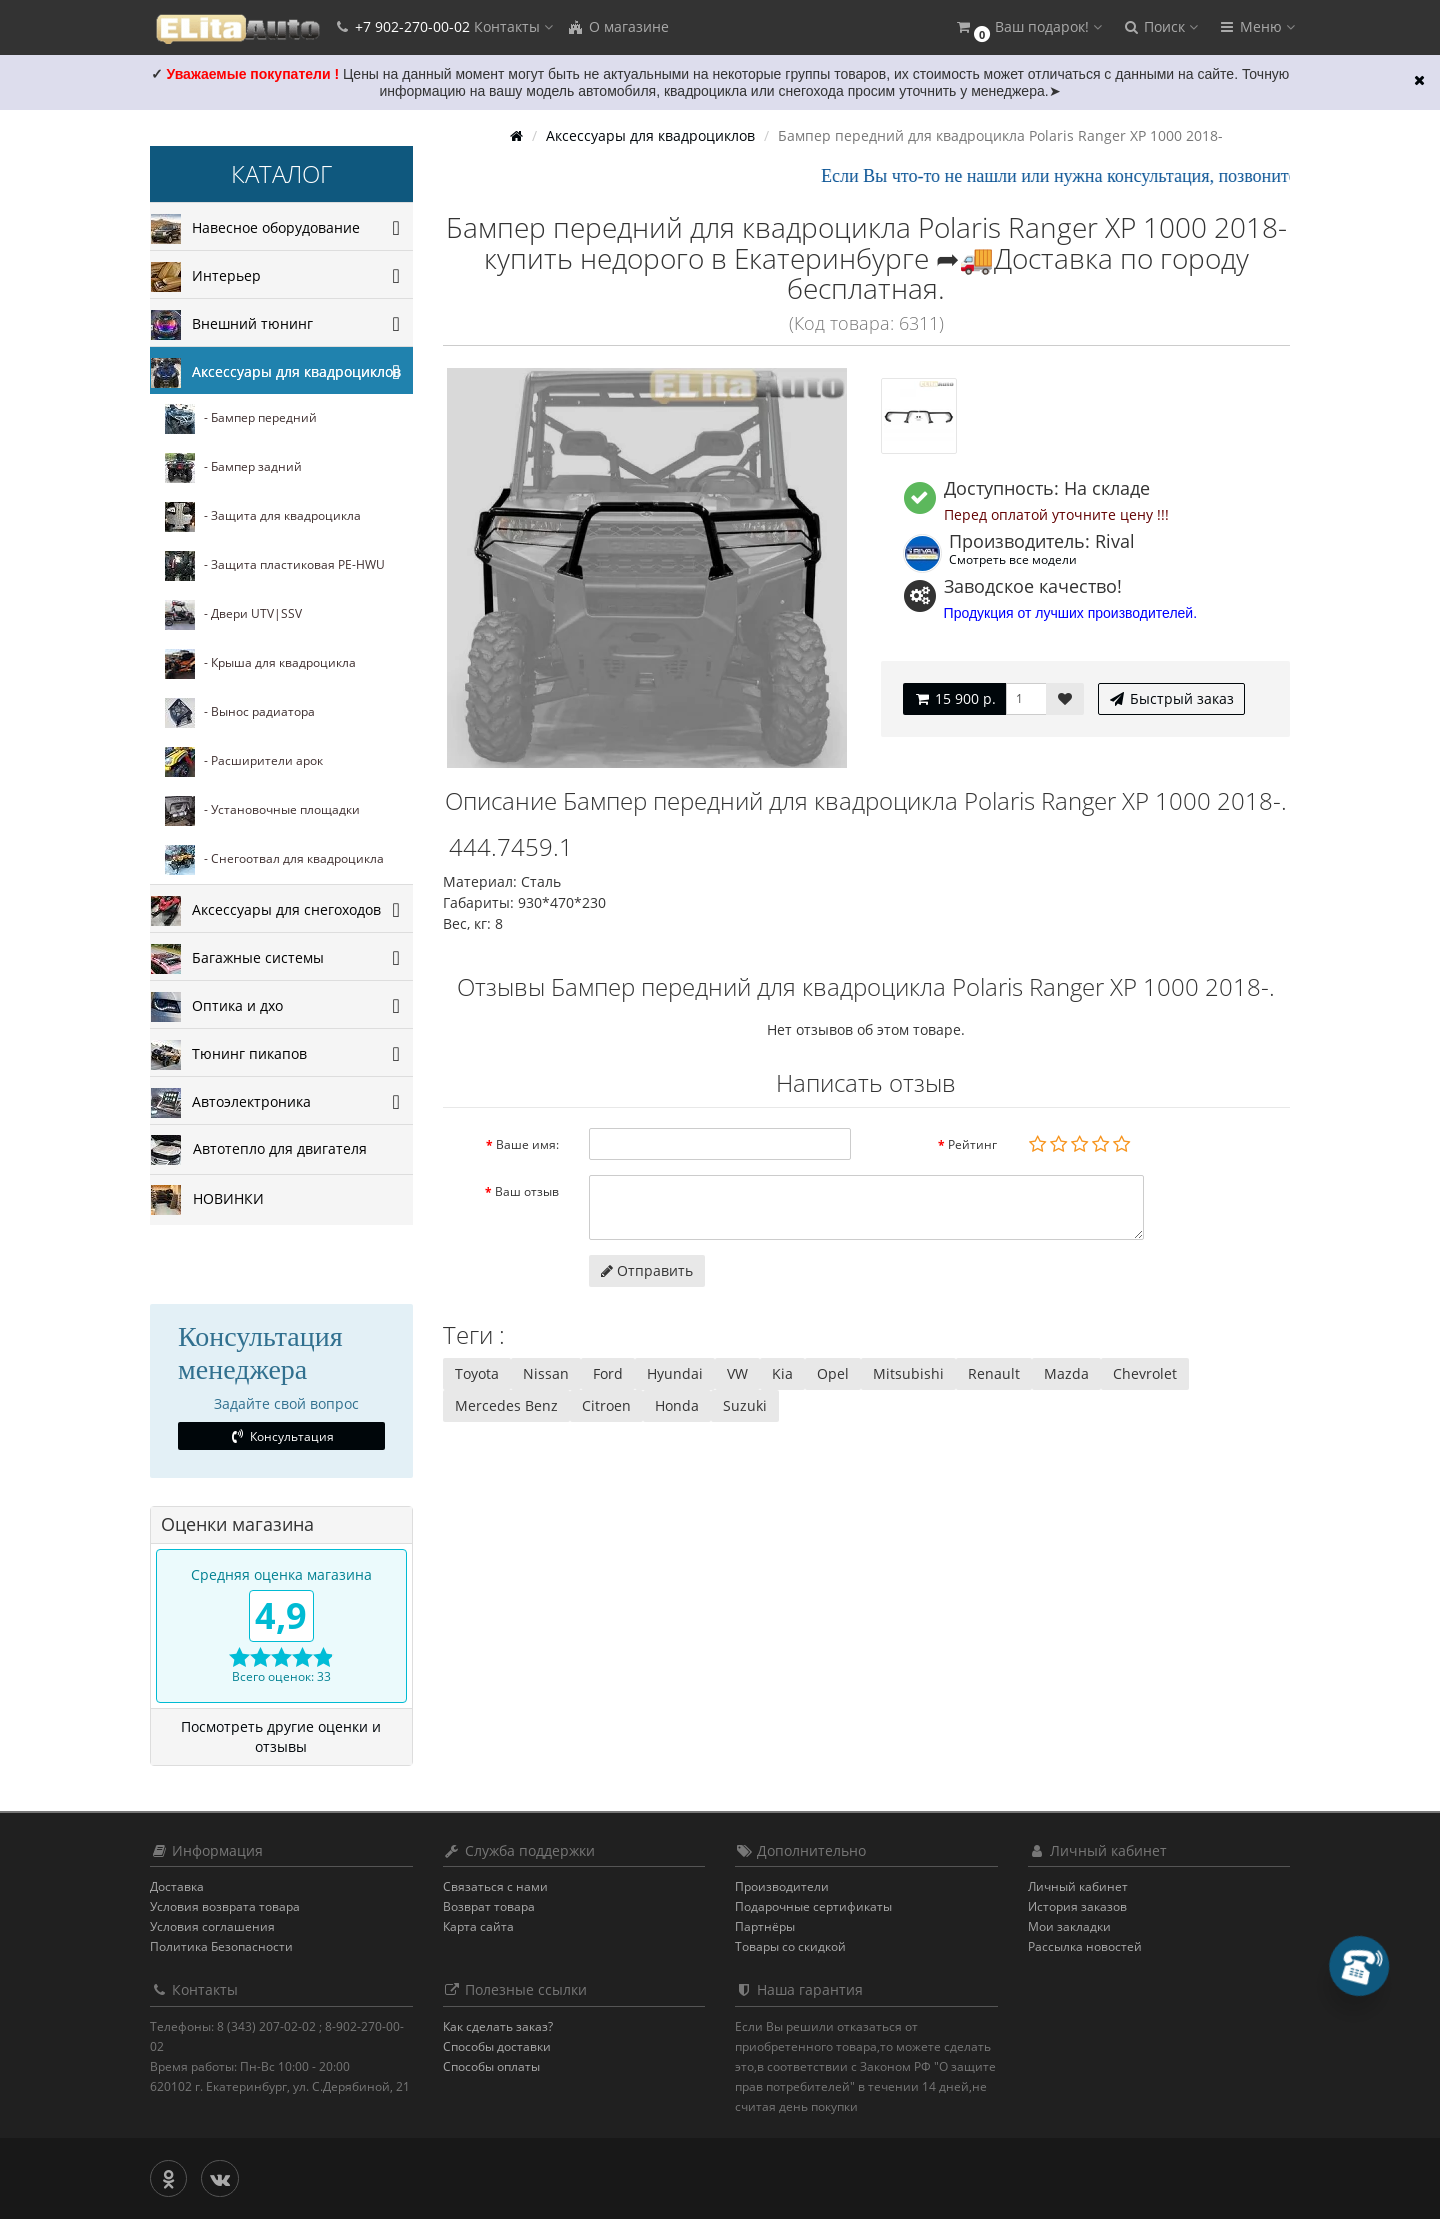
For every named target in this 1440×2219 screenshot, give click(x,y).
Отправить (647, 1270)
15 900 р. (954, 698)
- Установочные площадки (262, 811)
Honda (677, 1405)
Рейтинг (972, 1144)
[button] (1028, 27)
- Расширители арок (244, 762)
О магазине (618, 26)
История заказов (1077, 1906)
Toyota (477, 1373)
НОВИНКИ (207, 1200)
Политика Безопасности (221, 1946)
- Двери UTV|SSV (233, 615)
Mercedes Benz (506, 1405)
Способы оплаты (491, 2066)
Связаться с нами (495, 1886)
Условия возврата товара (225, 1906)
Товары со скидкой (790, 1946)
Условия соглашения (212, 1926)
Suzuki (745, 1405)
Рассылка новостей (1085, 1946)
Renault (994, 1373)
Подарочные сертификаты (813, 1906)
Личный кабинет (1078, 1886)
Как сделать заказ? (498, 2026)
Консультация (281, 1436)
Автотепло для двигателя (259, 1150)
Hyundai (675, 1373)
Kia (782, 1373)
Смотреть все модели (1013, 559)
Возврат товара (489, 1906)
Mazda (1066, 1373)
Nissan (546, 1373)
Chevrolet (1145, 1373)
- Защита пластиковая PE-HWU (275, 566)
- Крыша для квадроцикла (260, 664)
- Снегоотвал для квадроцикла (274, 860)
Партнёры (765, 1926)
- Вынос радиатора (240, 713)
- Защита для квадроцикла (263, 517)
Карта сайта (478, 1926)
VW (737, 1373)
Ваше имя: (527, 1144)
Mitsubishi (908, 1373)
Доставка (177, 1886)
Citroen (606, 1405)
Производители (782, 1886)
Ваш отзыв (527, 1191)
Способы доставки (497, 2046)
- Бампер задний (233, 468)
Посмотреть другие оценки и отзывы (281, 1736)
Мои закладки (1069, 1926)
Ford (608, 1373)
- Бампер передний (241, 419)
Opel (833, 1373)
